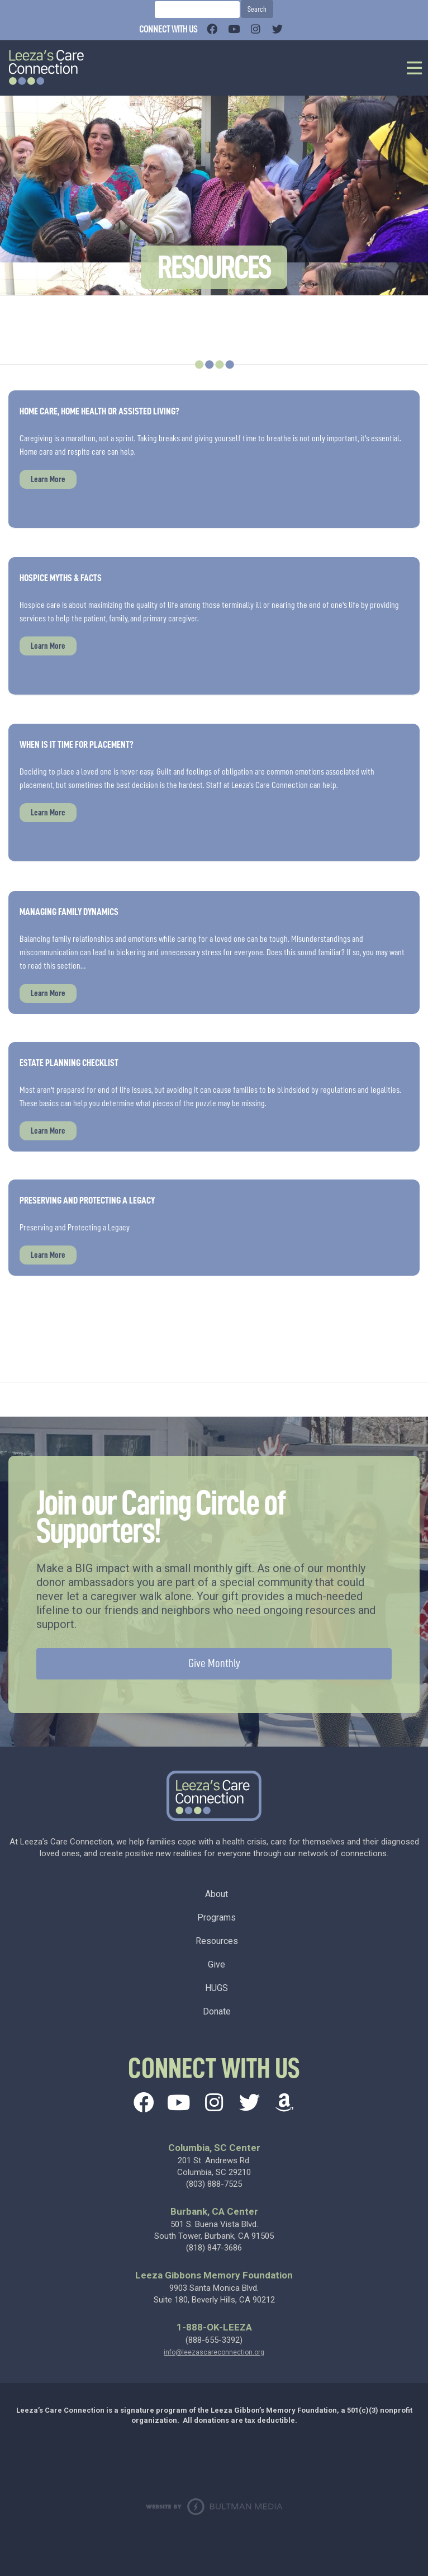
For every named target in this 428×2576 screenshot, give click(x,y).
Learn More (48, 479)
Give (216, 1964)
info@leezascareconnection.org (214, 2352)
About (216, 1894)
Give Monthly (214, 1663)
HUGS (216, 1988)
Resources (217, 1941)
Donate (217, 2011)
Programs (216, 1917)
